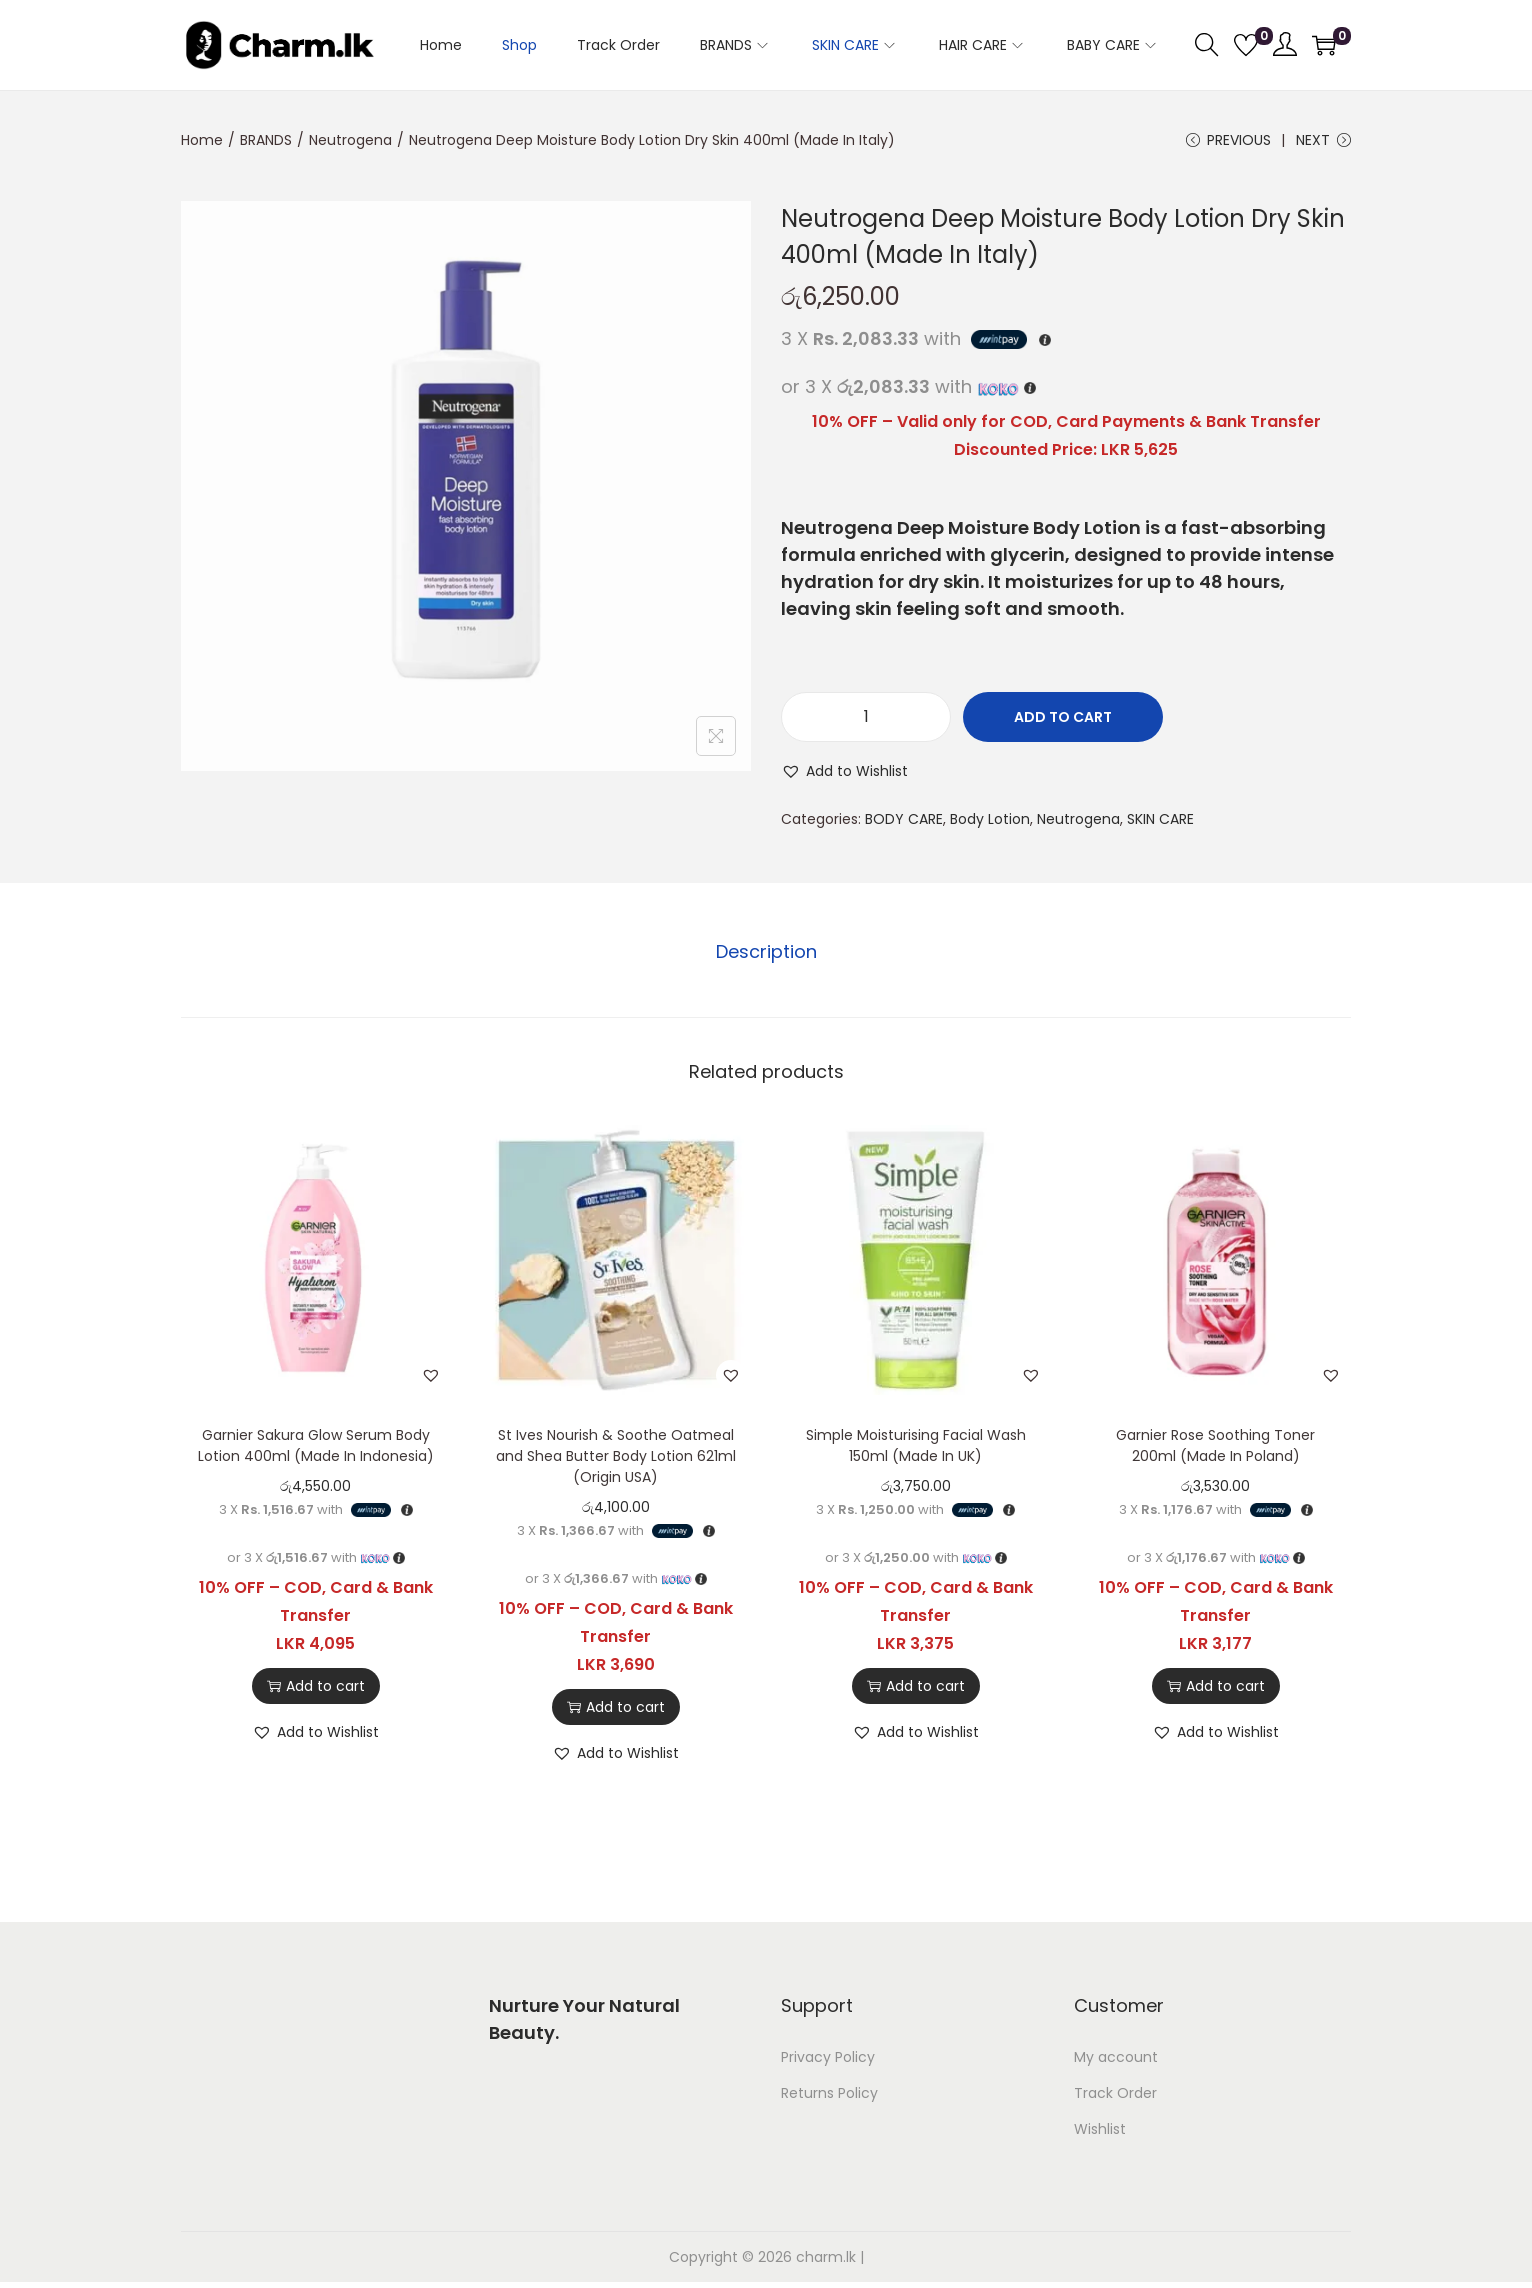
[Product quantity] (866, 720)
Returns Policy (829, 2095)
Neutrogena (350, 140)
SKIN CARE (1160, 822)
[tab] (766, 954)
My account (1116, 2059)
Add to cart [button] (316, 1688)
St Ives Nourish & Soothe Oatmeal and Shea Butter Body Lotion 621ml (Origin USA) (616, 1458)
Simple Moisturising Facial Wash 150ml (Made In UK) (916, 1447)
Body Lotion (990, 822)
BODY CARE (904, 822)
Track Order (1115, 2095)
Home (202, 140)
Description (766, 953)
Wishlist (1100, 2131)
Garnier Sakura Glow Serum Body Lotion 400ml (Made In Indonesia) (316, 1447)
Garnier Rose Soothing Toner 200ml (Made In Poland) (1215, 1447)
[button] (844, 774)
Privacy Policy (828, 2059)
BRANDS (266, 140)
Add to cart (1063, 720)
